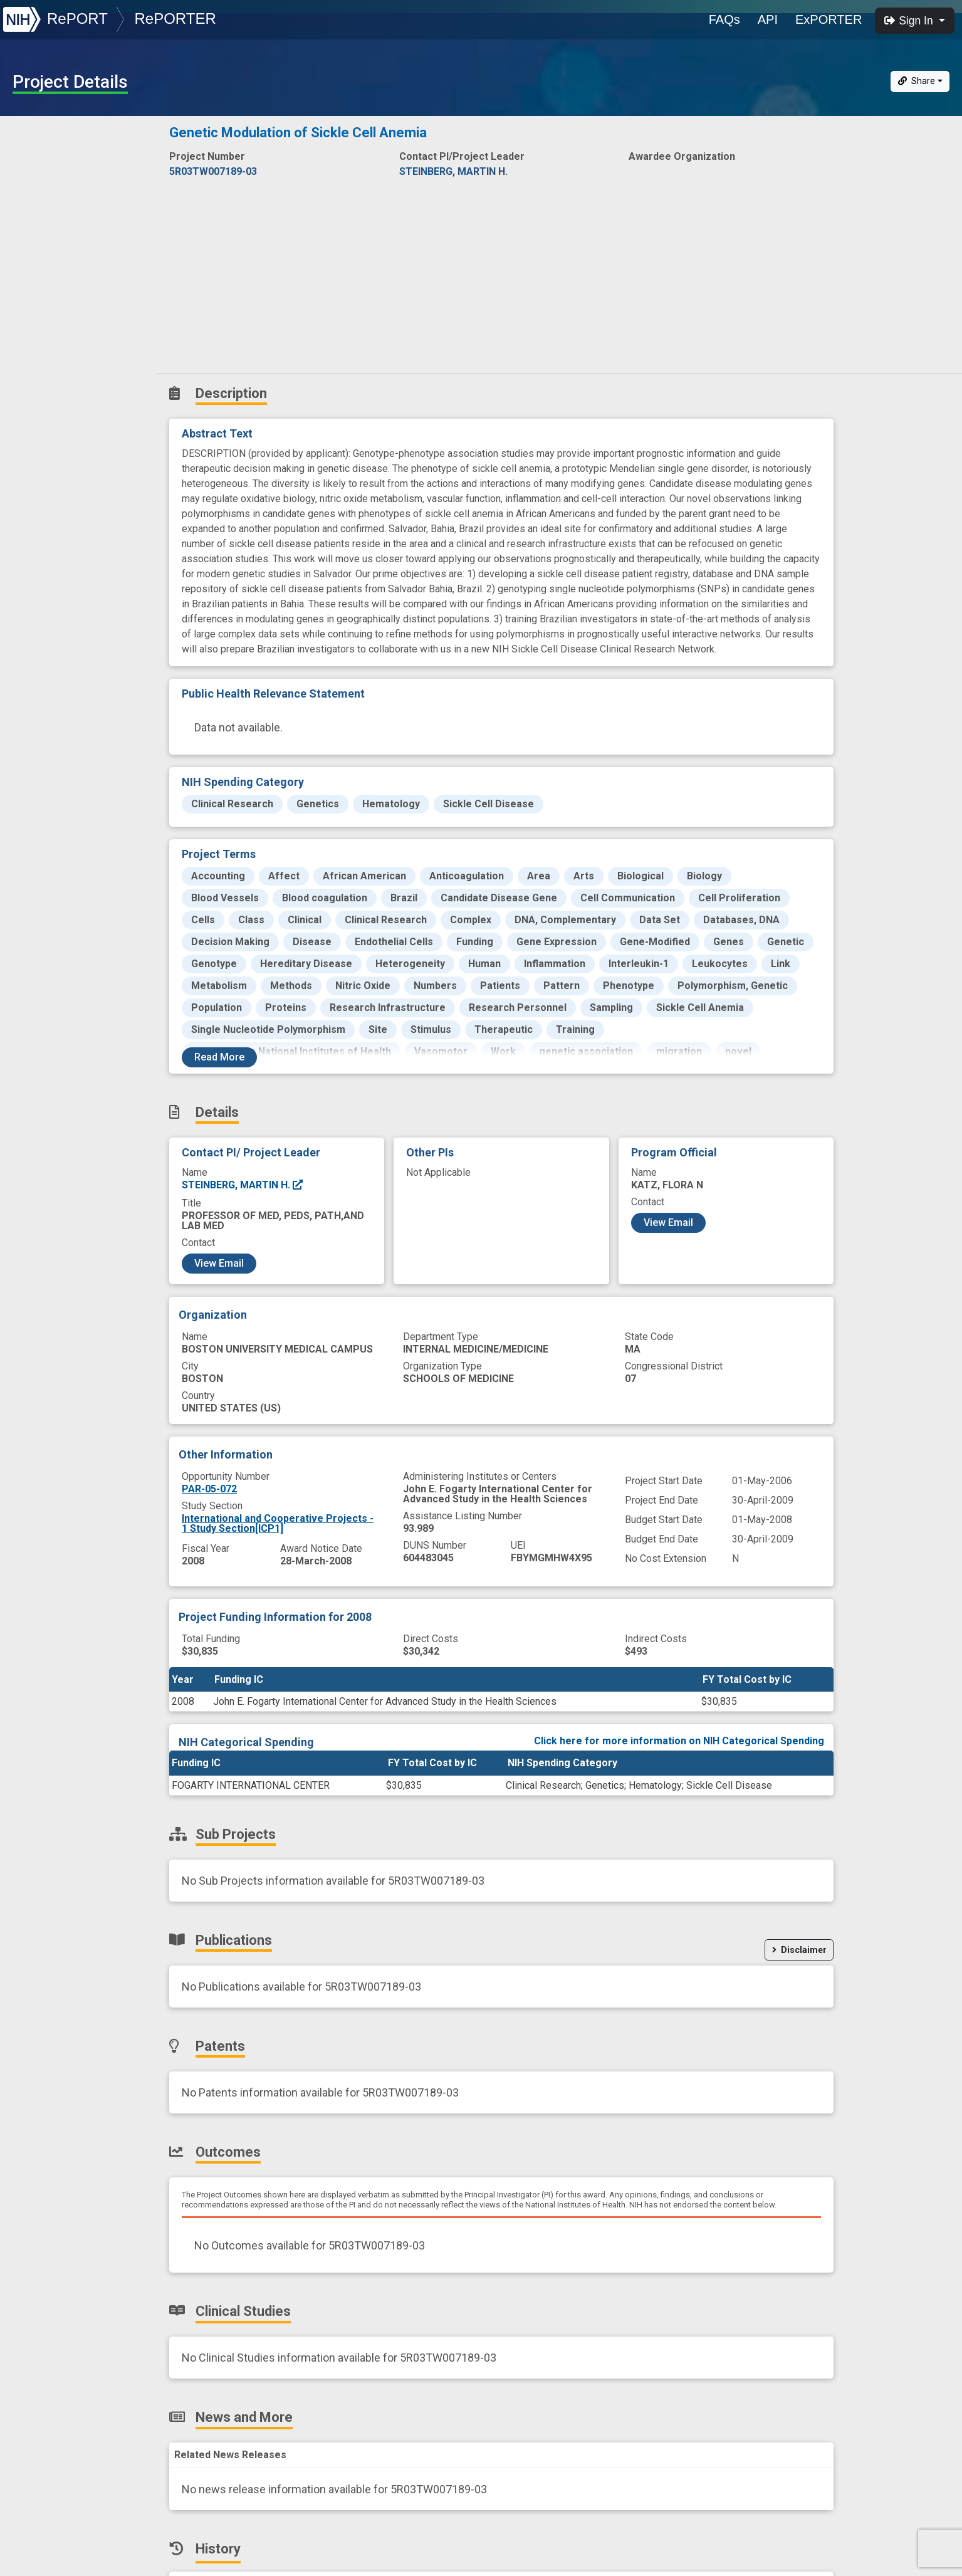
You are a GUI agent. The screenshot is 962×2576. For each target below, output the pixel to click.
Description (80, 135)
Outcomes (41, 274)
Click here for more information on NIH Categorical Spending (679, 1741)
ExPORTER (828, 19)
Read (219, 1057)
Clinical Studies (53, 301)
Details (32, 163)
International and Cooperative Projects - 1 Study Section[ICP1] (278, 1523)
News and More (54, 329)
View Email (219, 1263)
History (34, 356)
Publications (46, 218)
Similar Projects (56, 384)
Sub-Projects (49, 191)
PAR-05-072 (209, 1489)
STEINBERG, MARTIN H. (243, 1185)
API (768, 19)
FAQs (724, 19)
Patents (34, 246)
